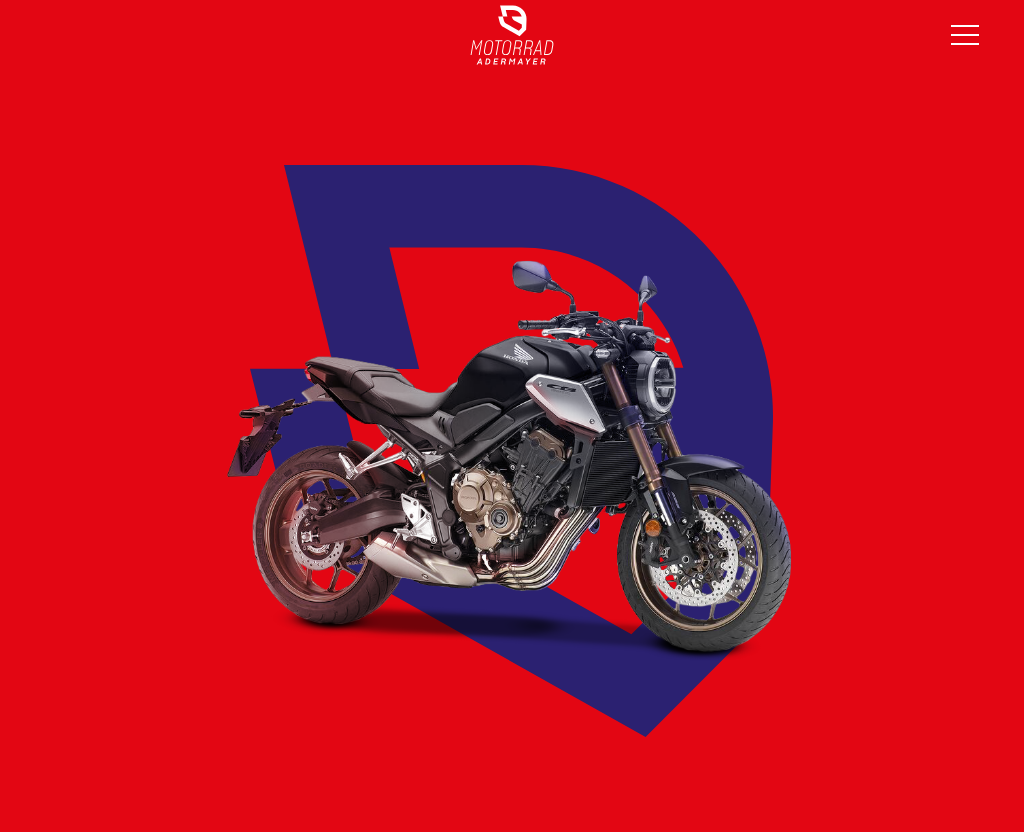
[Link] (511, 35)
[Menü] (965, 35)
